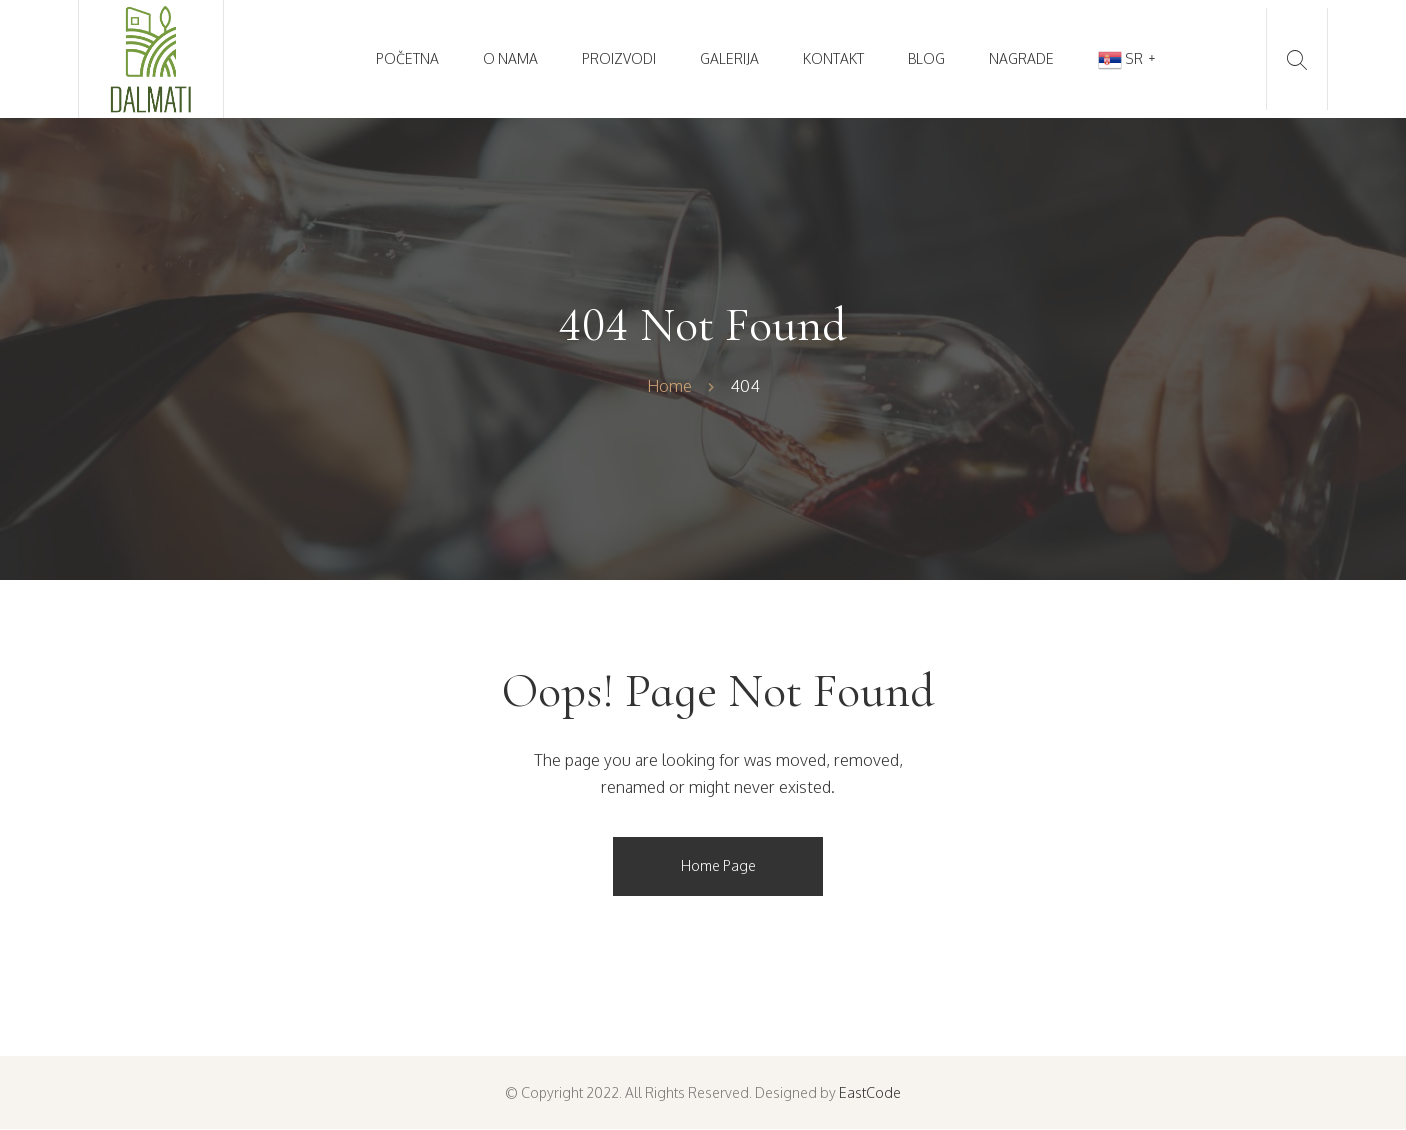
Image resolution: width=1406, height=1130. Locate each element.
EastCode (870, 1092)
